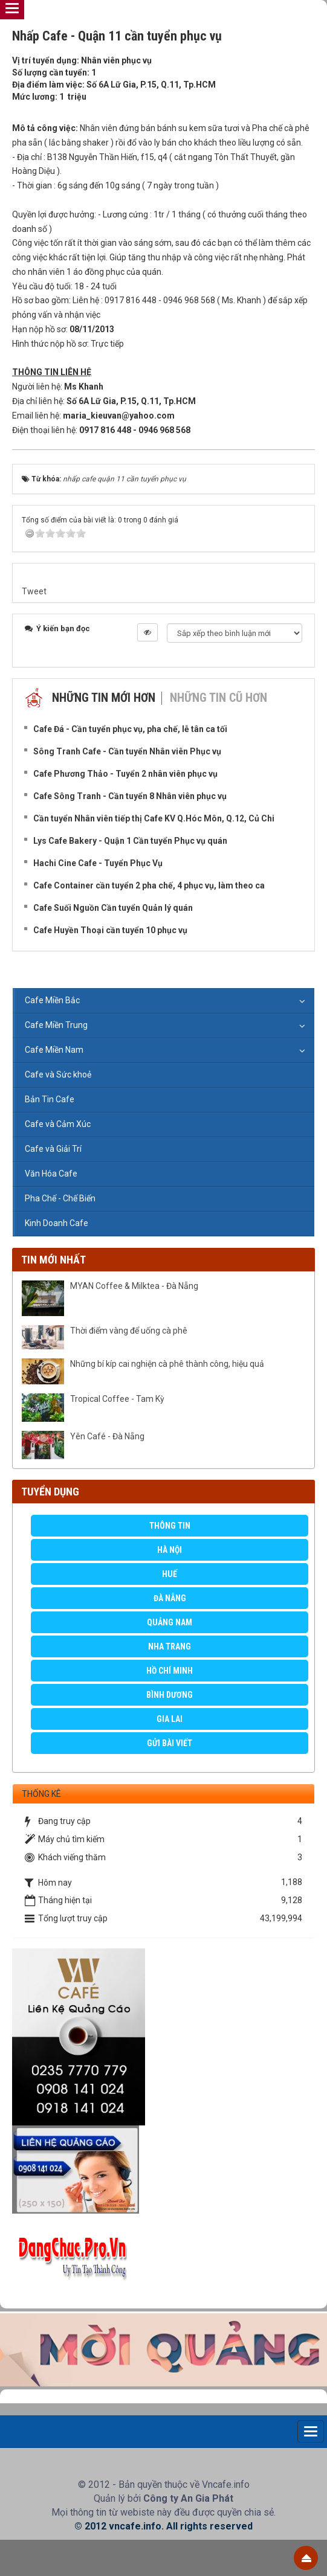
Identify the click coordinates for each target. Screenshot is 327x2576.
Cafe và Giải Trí (53, 1149)
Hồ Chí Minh (169, 1670)
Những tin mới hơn (103, 697)
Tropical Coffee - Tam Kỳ (117, 1399)
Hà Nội (169, 1550)
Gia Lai (170, 1719)
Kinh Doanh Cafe (56, 1223)
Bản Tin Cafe (49, 1099)
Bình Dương (169, 1695)
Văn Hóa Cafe (51, 1173)
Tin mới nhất (53, 1259)
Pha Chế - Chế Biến (60, 1198)
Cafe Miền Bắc (52, 1000)
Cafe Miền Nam (54, 1050)
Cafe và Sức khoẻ (58, 1074)
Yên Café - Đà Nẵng (107, 1436)
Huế (169, 1574)
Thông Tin (169, 1526)
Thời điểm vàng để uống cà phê (128, 1330)
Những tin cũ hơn (218, 697)
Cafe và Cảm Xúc (58, 1124)
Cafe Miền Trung (56, 1025)
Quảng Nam (169, 1622)
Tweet (34, 591)
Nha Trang (169, 1646)
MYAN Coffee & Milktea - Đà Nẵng (134, 1286)
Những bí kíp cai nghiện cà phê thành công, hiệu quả (167, 1364)
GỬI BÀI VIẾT (169, 1743)
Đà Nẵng (170, 1598)
